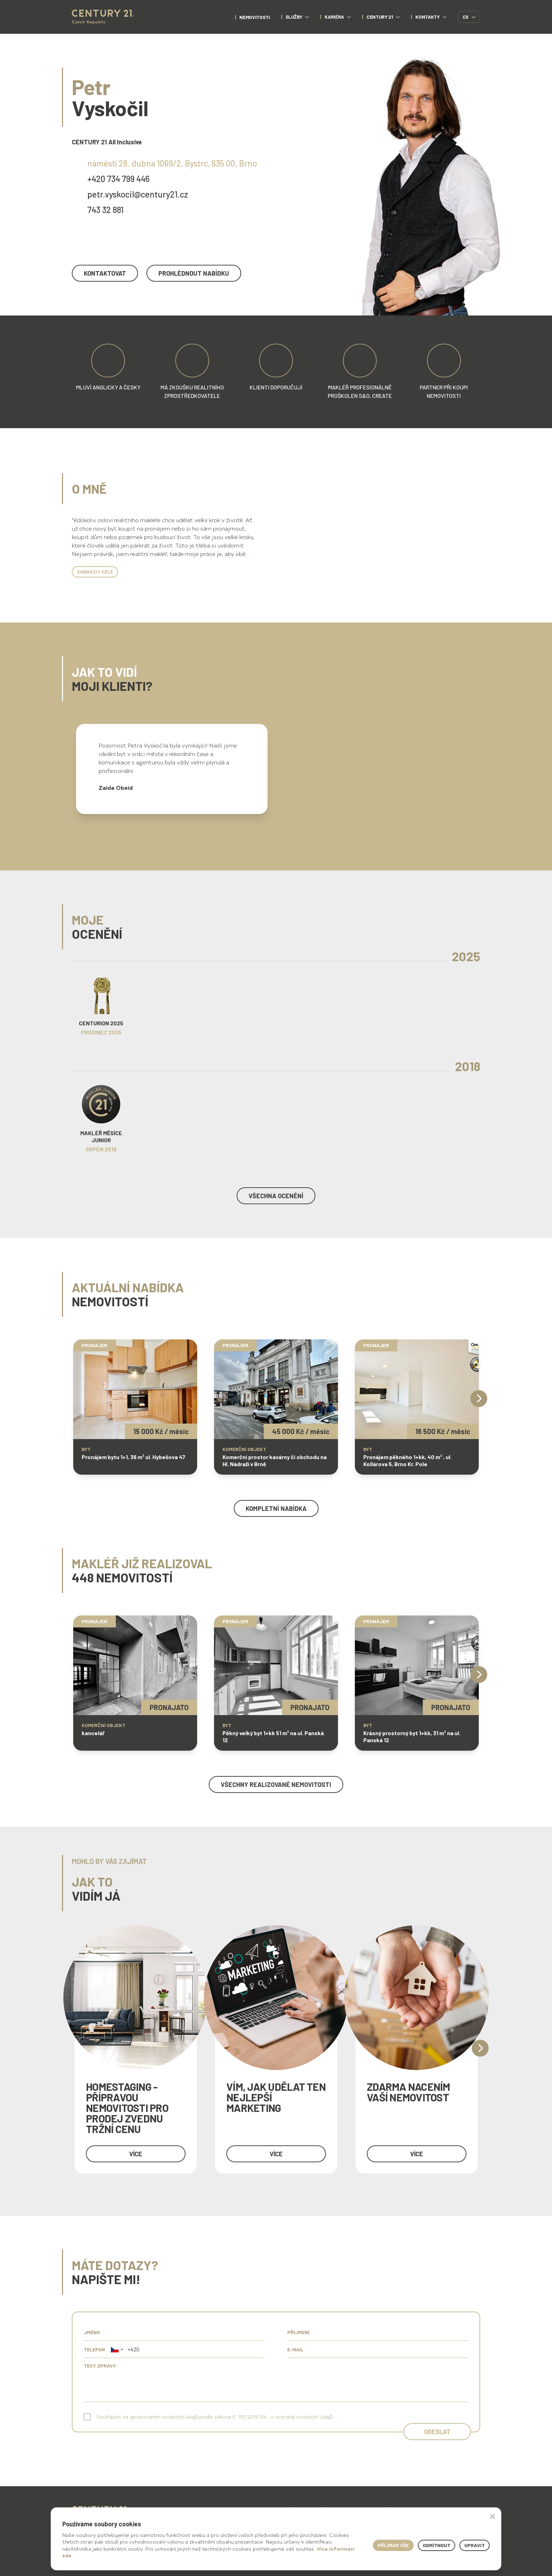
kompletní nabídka (276, 1508)
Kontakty (430, 17)
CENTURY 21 (383, 17)
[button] (117, 2349)
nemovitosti (254, 17)
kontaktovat (105, 273)
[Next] (478, 1398)
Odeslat (437, 2432)
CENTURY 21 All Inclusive (107, 142)
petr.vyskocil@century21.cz (137, 194)
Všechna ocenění (276, 1196)
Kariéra (338, 17)
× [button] (492, 2516)
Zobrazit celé (95, 572)
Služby (297, 17)
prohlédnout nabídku (193, 273)
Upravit (474, 2545)
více (135, 2154)
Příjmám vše (393, 2545)
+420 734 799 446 (118, 179)
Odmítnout (436, 2545)
